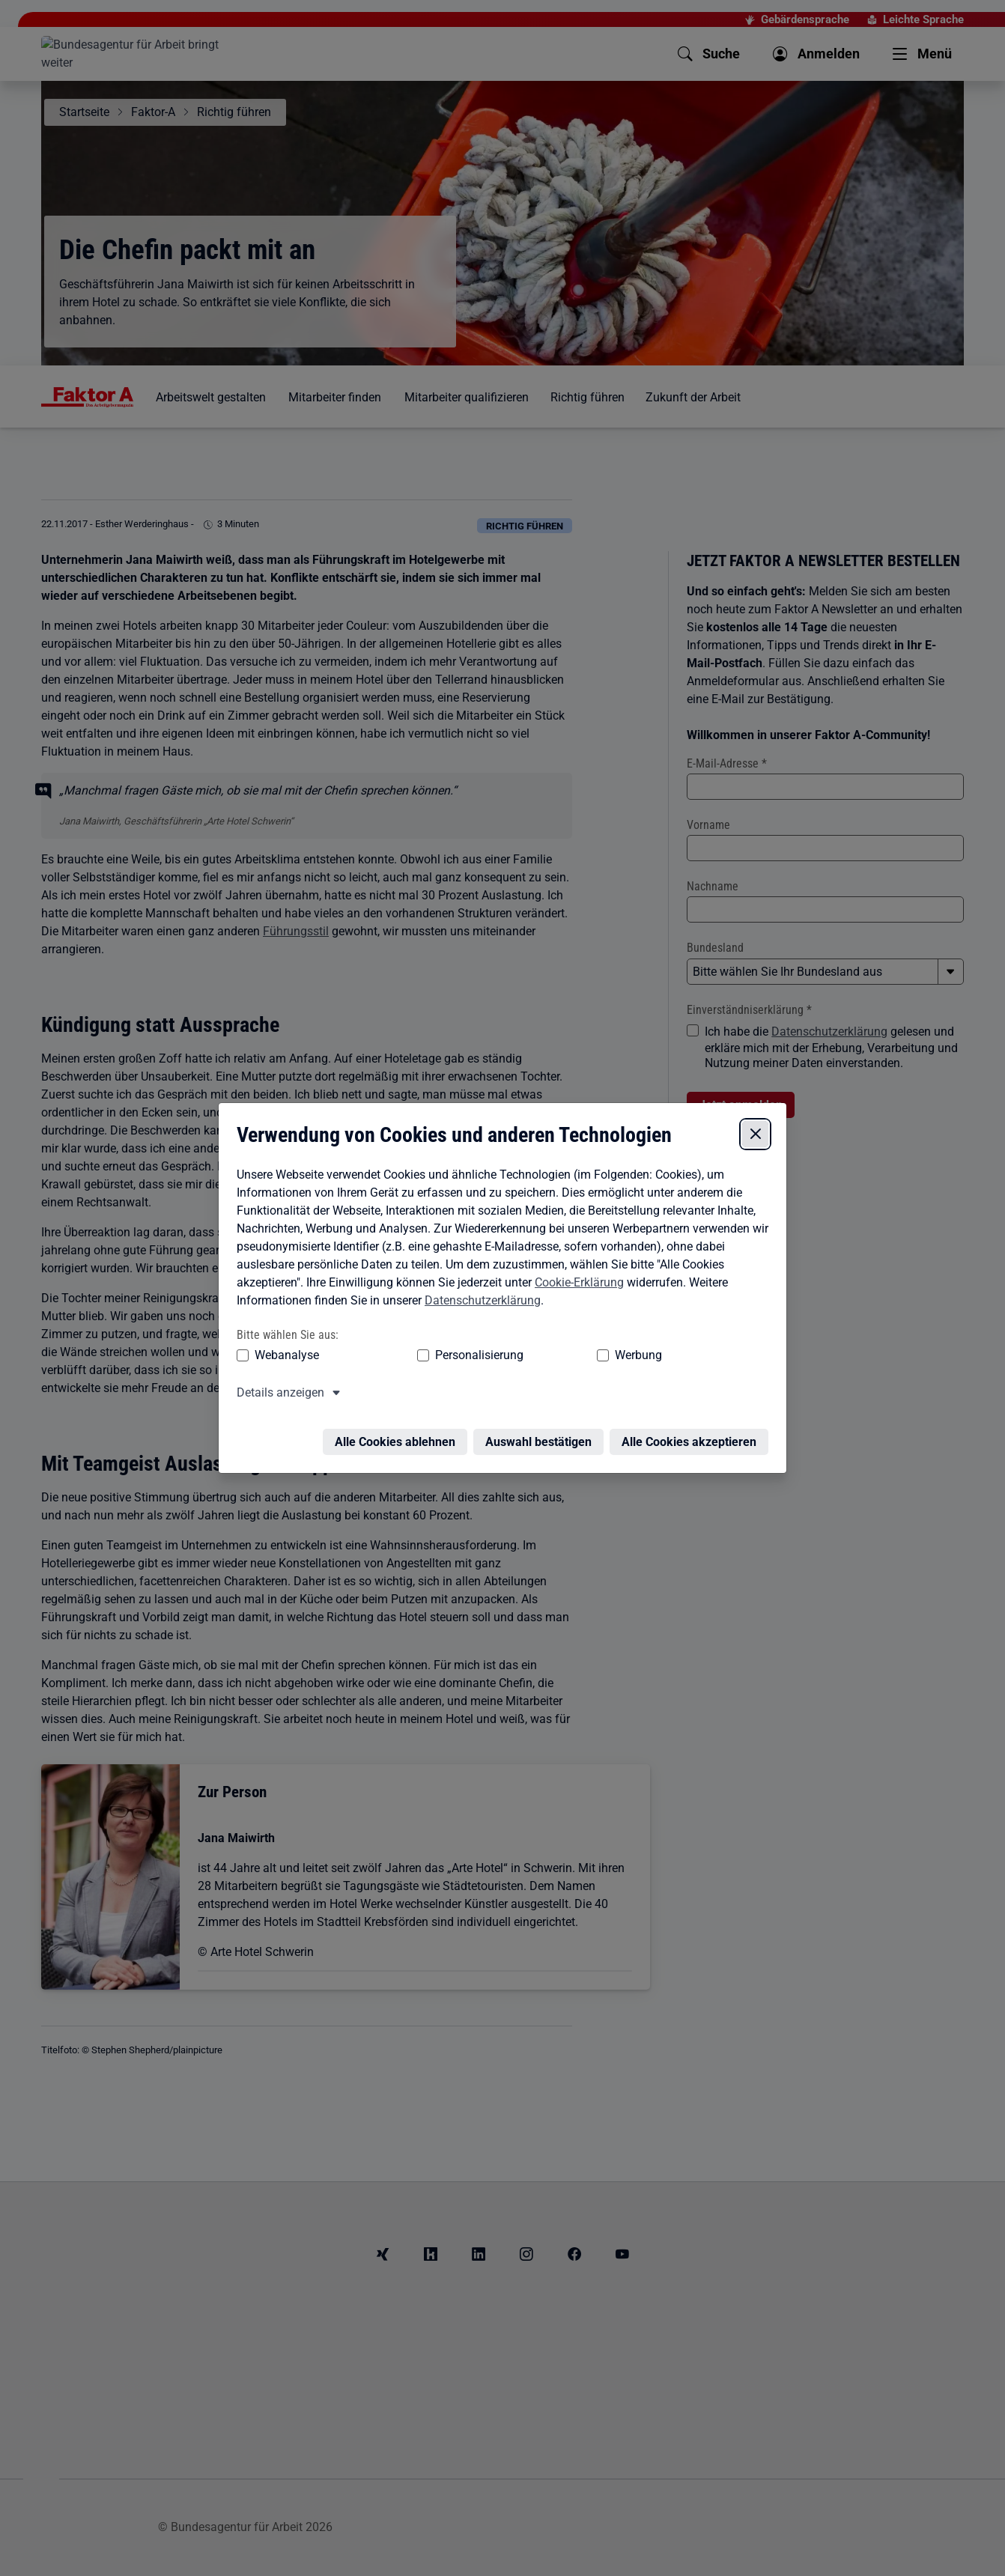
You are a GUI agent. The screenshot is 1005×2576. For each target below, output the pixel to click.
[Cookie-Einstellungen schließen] (759, 1122)
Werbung (550, 1343)
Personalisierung (433, 1343)
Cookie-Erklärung (575, 1270)
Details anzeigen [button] (277, 1380)
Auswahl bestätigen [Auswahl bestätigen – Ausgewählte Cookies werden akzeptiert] (542, 1421)
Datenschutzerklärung (479, 1288)
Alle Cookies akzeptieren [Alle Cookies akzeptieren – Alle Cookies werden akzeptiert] (692, 1421)
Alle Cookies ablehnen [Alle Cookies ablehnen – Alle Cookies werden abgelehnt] (398, 1421)
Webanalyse (283, 1343)
